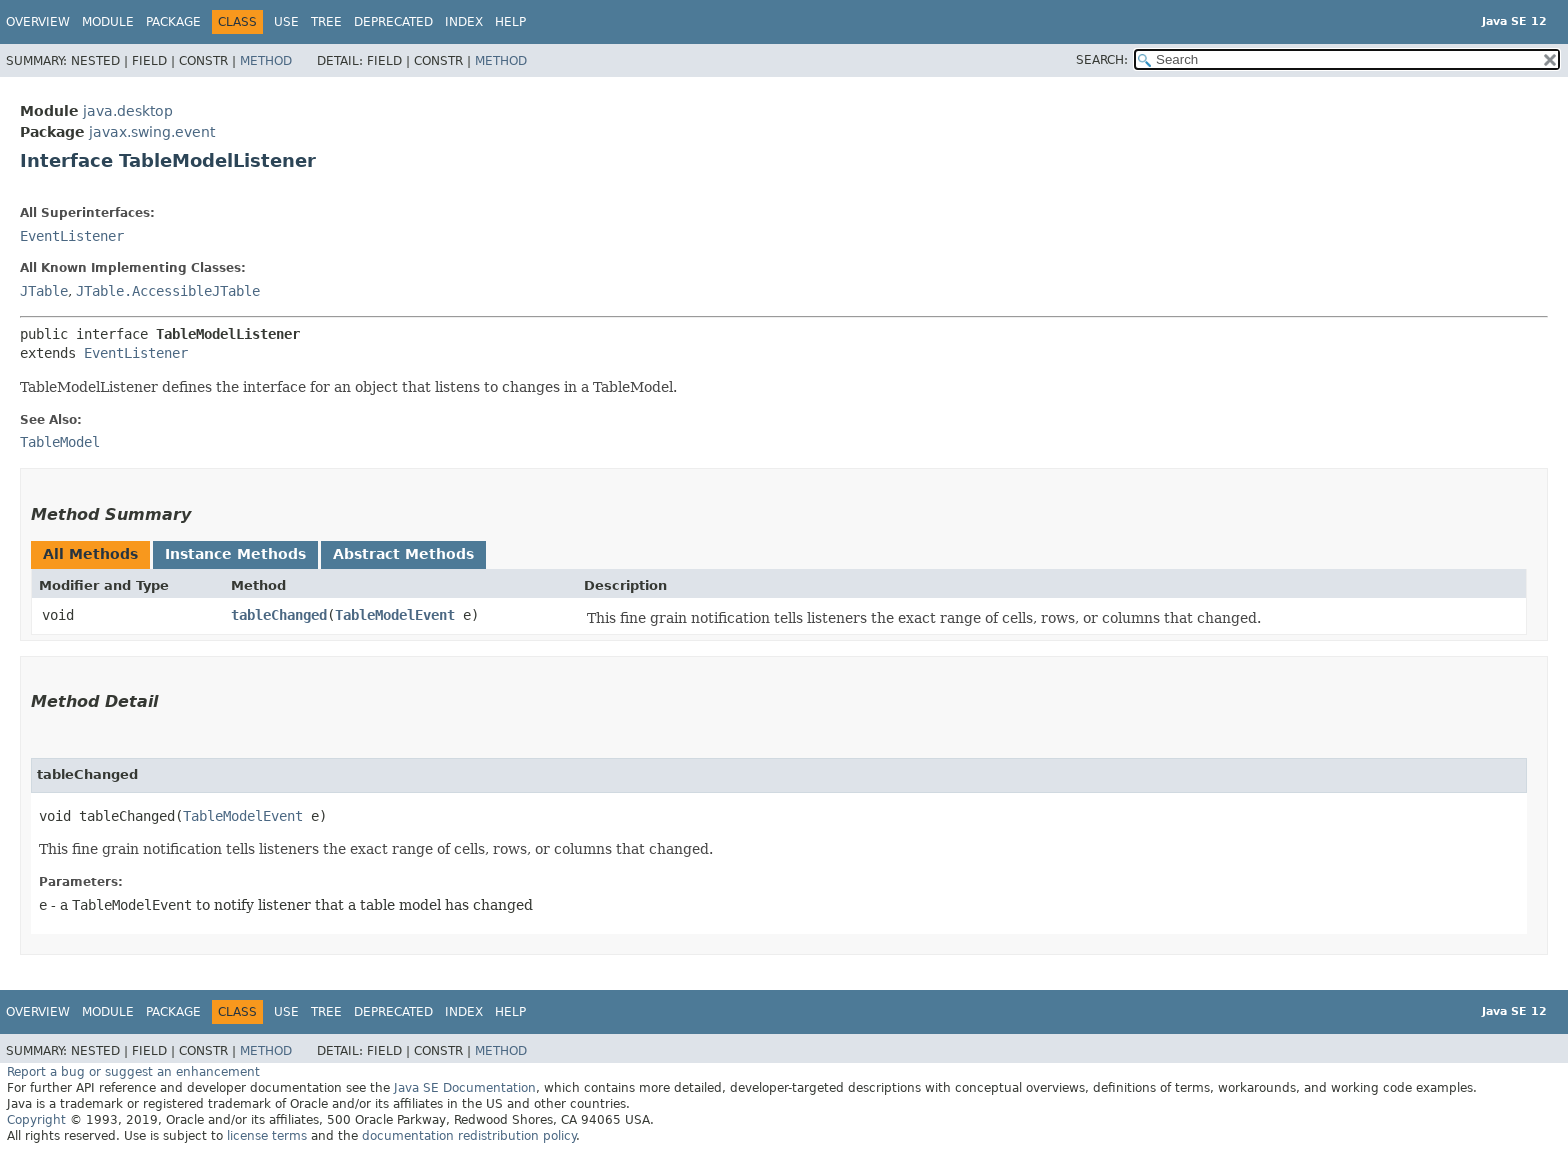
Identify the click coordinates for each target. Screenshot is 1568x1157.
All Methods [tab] (90, 554)
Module (108, 22)
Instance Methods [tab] (235, 554)
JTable (44, 291)
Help (510, 22)
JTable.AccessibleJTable (168, 291)
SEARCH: (1102, 60)
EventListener (72, 236)
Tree (326, 22)
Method (266, 61)
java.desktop (128, 111)
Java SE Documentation (465, 1088)
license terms (267, 1136)
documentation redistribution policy (469, 1136)
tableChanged (279, 615)
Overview (38, 22)
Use (286, 22)
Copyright (36, 1120)
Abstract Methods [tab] (403, 554)
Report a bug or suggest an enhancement (133, 1072)
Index (464, 22)
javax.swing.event (152, 132)
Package (173, 22)
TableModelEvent (395, 615)
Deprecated (393, 22)
